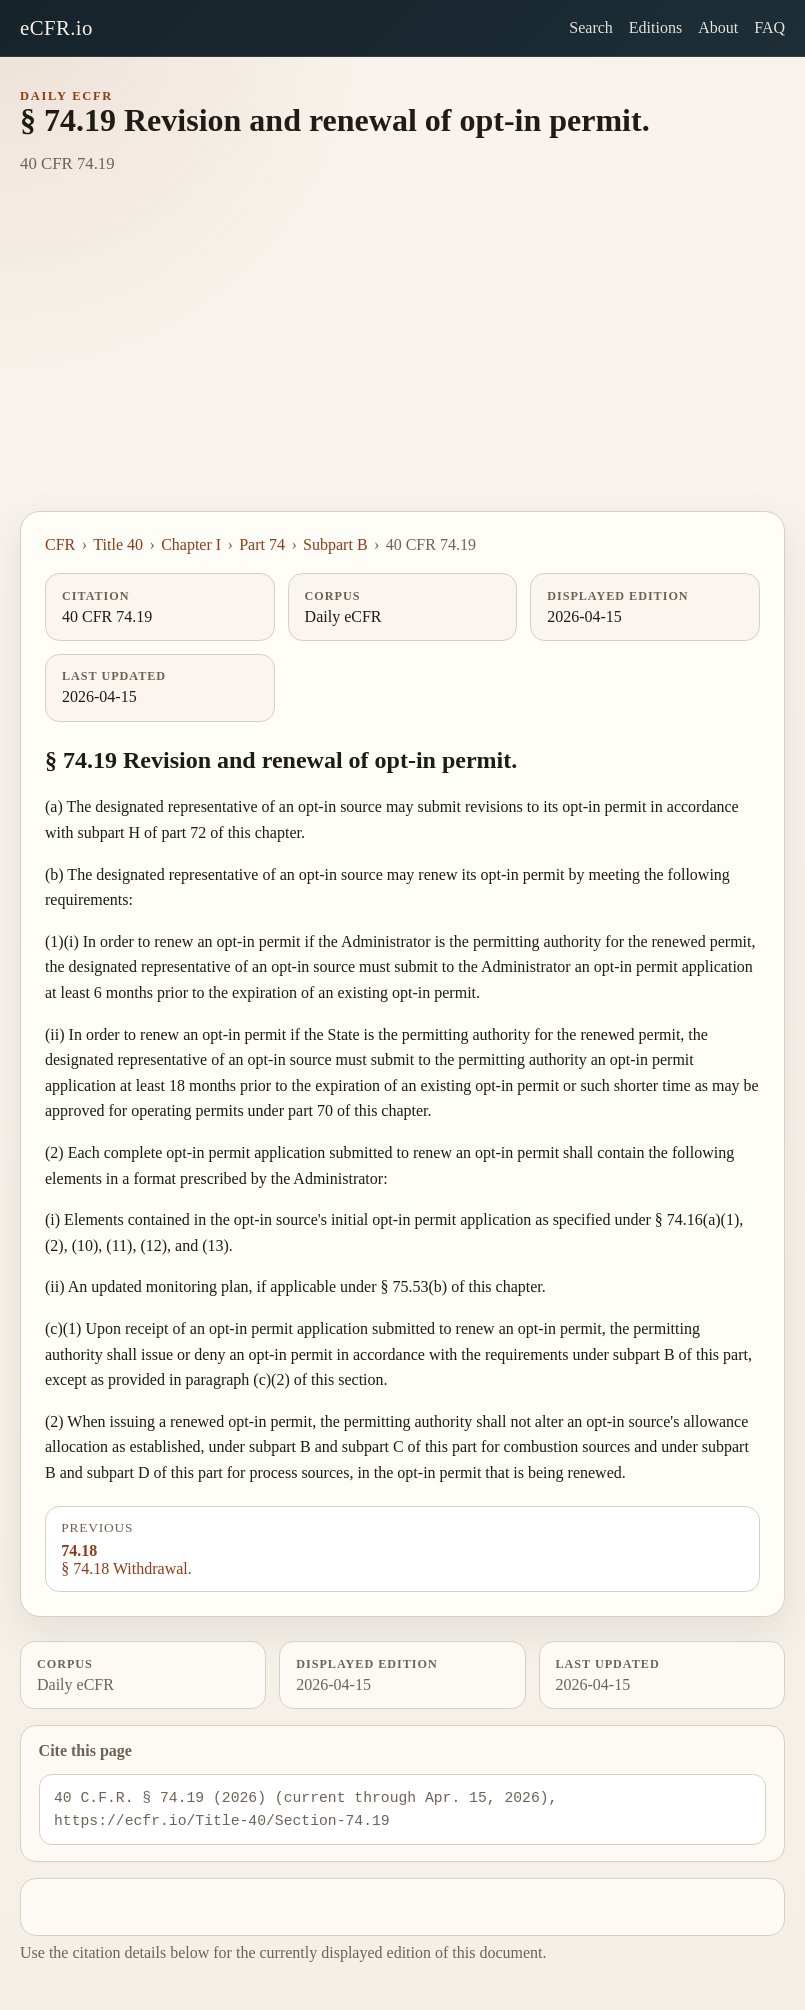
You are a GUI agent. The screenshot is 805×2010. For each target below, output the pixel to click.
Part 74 (262, 544)
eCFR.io (56, 27)
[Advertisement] (402, 361)
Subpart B (335, 544)
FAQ (769, 27)
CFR (60, 544)
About (718, 27)
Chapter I (191, 544)
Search (591, 27)
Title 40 (118, 544)
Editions (655, 27)
